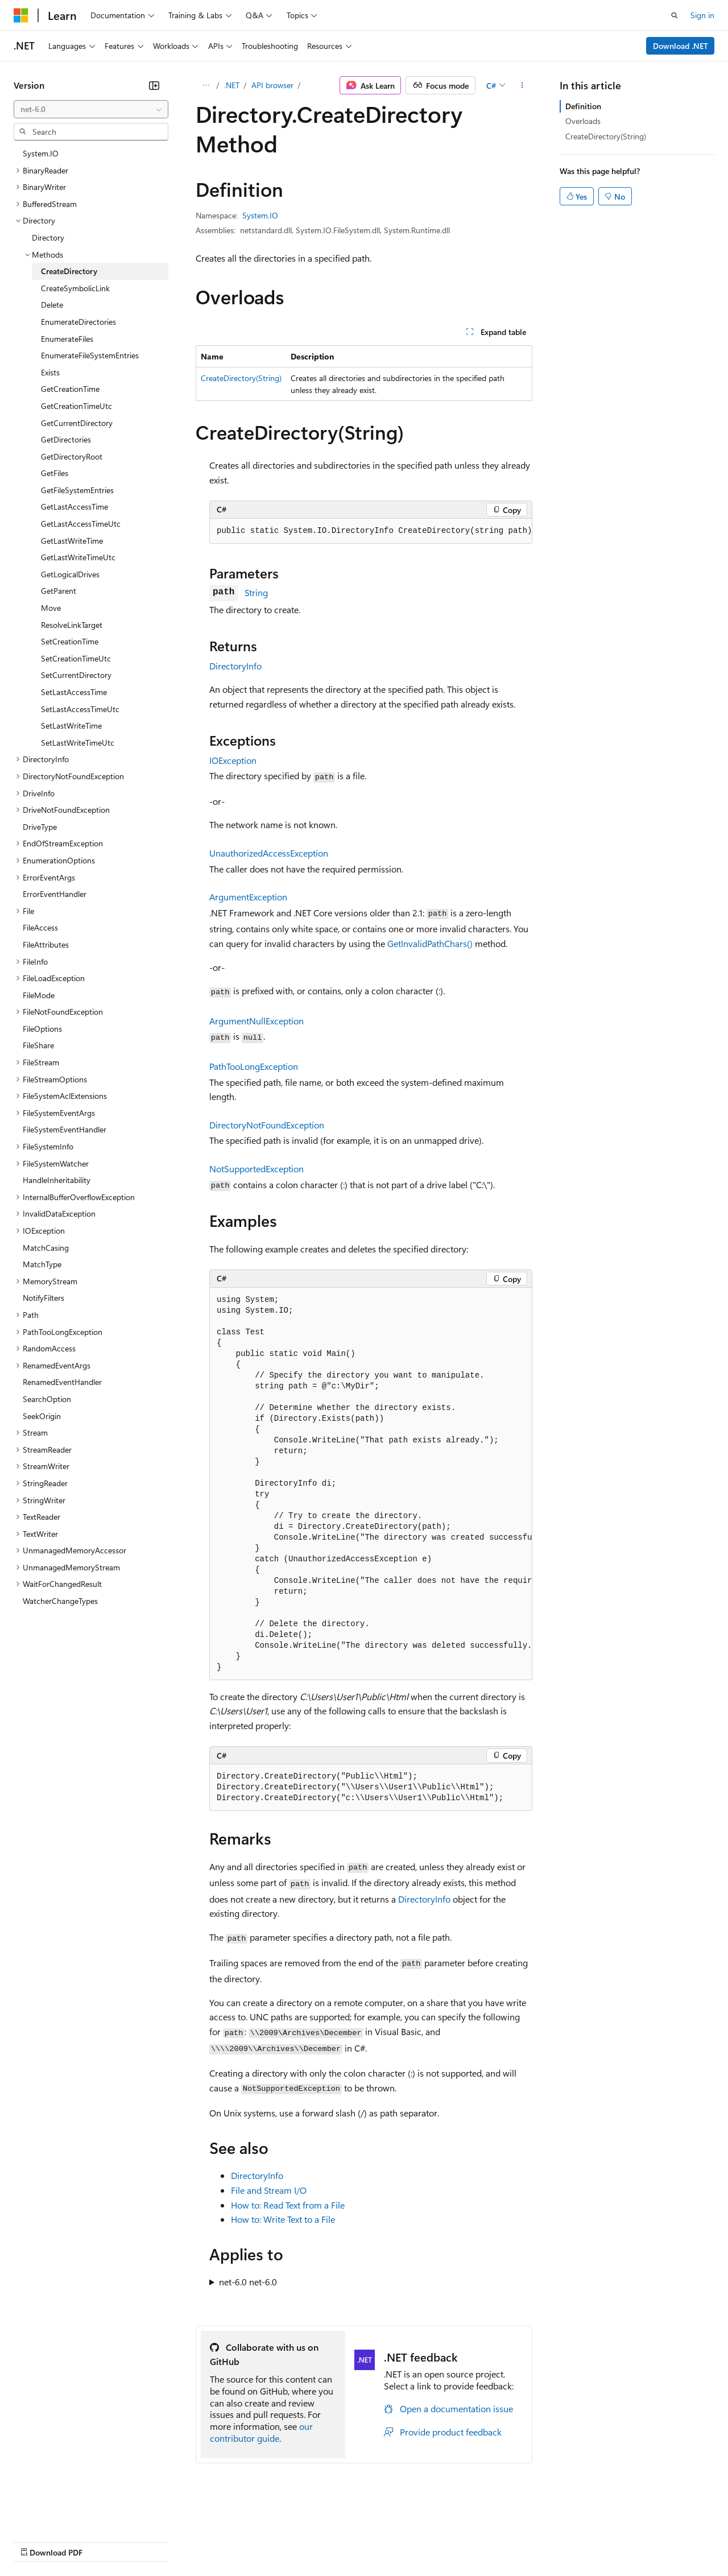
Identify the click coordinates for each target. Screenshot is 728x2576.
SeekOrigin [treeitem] (42, 1416)
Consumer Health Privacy (327, 2541)
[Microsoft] (21, 15)
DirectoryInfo (235, 666)
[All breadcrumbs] (206, 85)
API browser (272, 85)
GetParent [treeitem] (58, 590)
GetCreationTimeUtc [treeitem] (76, 405)
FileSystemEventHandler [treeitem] (64, 1129)
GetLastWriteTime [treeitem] (72, 540)
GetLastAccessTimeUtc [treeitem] (81, 523)
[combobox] (91, 109)
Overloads (583, 120)
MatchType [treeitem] (42, 1264)
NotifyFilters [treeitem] (43, 1297)
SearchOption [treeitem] (47, 1399)
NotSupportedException (256, 1169)
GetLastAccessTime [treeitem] (74, 506)
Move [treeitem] (51, 607)
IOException (233, 760)
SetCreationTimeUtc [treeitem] (76, 658)
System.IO (260, 215)
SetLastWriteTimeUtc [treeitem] (77, 742)
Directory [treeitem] (48, 237)
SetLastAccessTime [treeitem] (74, 692)
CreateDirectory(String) (241, 378)
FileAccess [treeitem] (40, 927)
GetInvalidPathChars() (430, 943)
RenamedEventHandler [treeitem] (62, 1381)
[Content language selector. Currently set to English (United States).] (66, 2514)
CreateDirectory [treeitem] (69, 271)
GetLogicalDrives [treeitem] (70, 574)
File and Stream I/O (269, 2190)
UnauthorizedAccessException (268, 853)
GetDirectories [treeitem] (66, 439)
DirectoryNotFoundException (266, 1125)
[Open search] (674, 15)
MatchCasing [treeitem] (46, 1247)
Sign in (702, 15)
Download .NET (680, 45)
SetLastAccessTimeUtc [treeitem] (80, 709)
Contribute (203, 2541)
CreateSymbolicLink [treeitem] (75, 288)
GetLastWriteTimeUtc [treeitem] (78, 557)
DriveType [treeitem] (40, 826)
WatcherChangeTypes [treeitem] (60, 1600)
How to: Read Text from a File (288, 2205)
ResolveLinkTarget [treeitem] (71, 624)
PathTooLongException (253, 1066)
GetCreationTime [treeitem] (70, 388)
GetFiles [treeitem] (54, 473)
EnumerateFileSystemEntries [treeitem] (90, 355)
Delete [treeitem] (52, 304)
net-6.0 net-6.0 (248, 2282)
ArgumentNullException (256, 1021)
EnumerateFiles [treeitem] (67, 338)
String (256, 592)
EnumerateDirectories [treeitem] (78, 321)
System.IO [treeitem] (41, 153)
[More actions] (522, 85)
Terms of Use (415, 2541)
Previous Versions (103, 2541)
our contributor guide (261, 2432)
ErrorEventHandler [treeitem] (54, 893)
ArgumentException (248, 897)
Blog (155, 2541)
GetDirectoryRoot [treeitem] (71, 456)
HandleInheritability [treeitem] (56, 1180)
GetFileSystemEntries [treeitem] (77, 490)
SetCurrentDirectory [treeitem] (76, 674)
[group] (370, 531)
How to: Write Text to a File (283, 2219)
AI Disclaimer (36, 2541)
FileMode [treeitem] (39, 995)
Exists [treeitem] (50, 372)
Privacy (248, 2541)
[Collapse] (154, 85)
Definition (583, 106)
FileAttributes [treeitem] (46, 944)
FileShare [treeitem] (38, 1045)
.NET (231, 85)
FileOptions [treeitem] (42, 1028)
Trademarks (471, 2541)
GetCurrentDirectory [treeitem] (77, 422)
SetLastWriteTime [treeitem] (71, 725)
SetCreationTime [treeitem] (69, 641)
